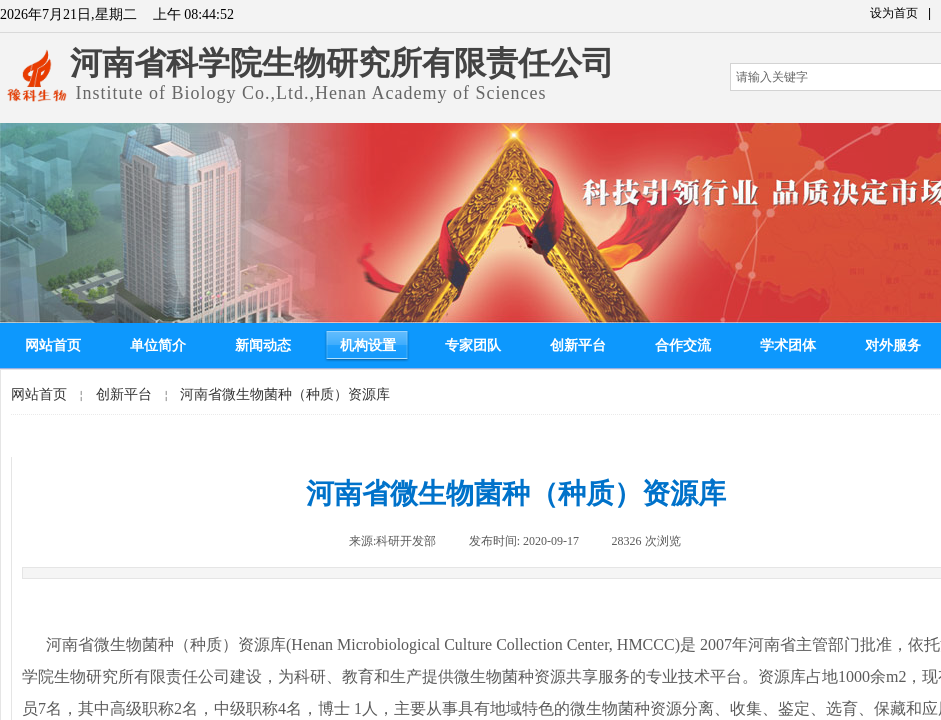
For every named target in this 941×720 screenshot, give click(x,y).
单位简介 (158, 345)
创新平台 (578, 345)
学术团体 (788, 345)
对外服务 (893, 345)
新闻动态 (263, 345)
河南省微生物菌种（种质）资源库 (285, 394)
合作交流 (683, 345)
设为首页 (894, 13)
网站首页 (53, 345)
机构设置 (368, 345)
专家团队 (473, 345)
